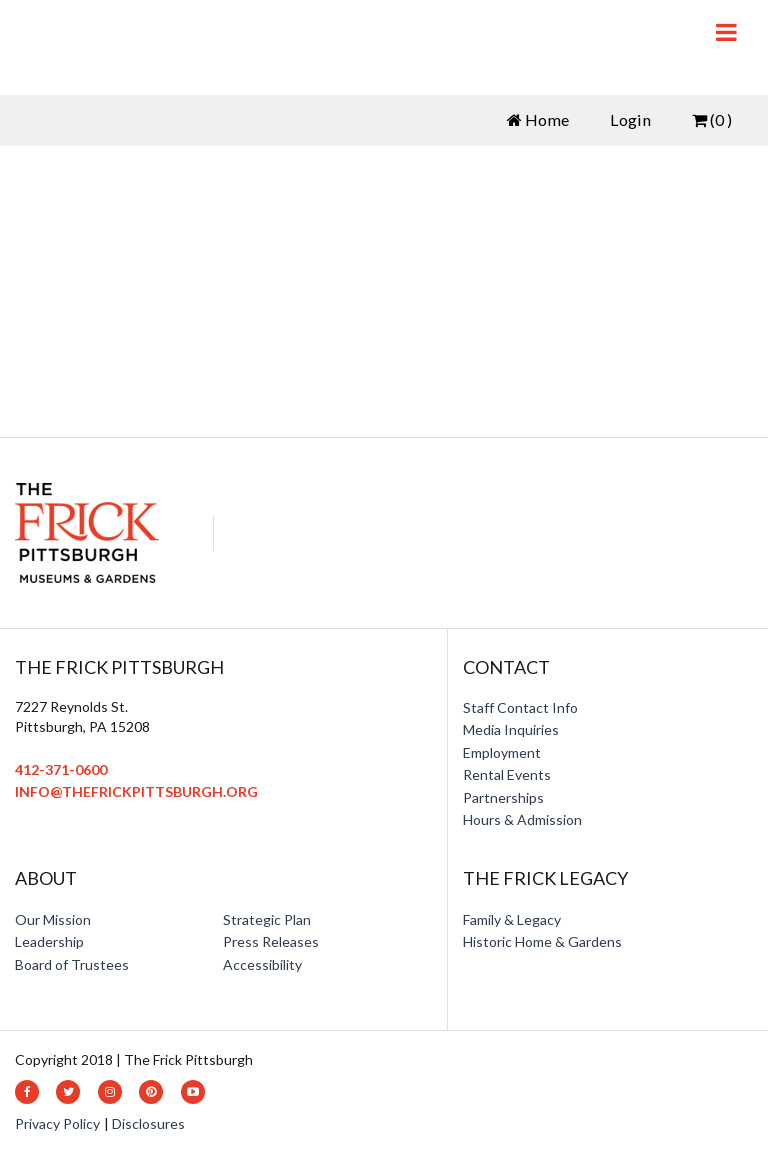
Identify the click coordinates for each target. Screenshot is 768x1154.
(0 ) (712, 119)
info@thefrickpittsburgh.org (136, 791)
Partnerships (503, 797)
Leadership (49, 941)
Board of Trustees (72, 964)
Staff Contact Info (520, 707)
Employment (502, 752)
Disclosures (148, 1123)
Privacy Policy (57, 1123)
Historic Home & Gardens (542, 941)
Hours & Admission (522, 819)
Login (630, 119)
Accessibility (262, 964)
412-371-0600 (61, 769)
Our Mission (53, 919)
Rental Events (507, 774)
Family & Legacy (512, 919)
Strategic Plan (267, 919)
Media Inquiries (511, 729)
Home (538, 119)
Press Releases (271, 941)
